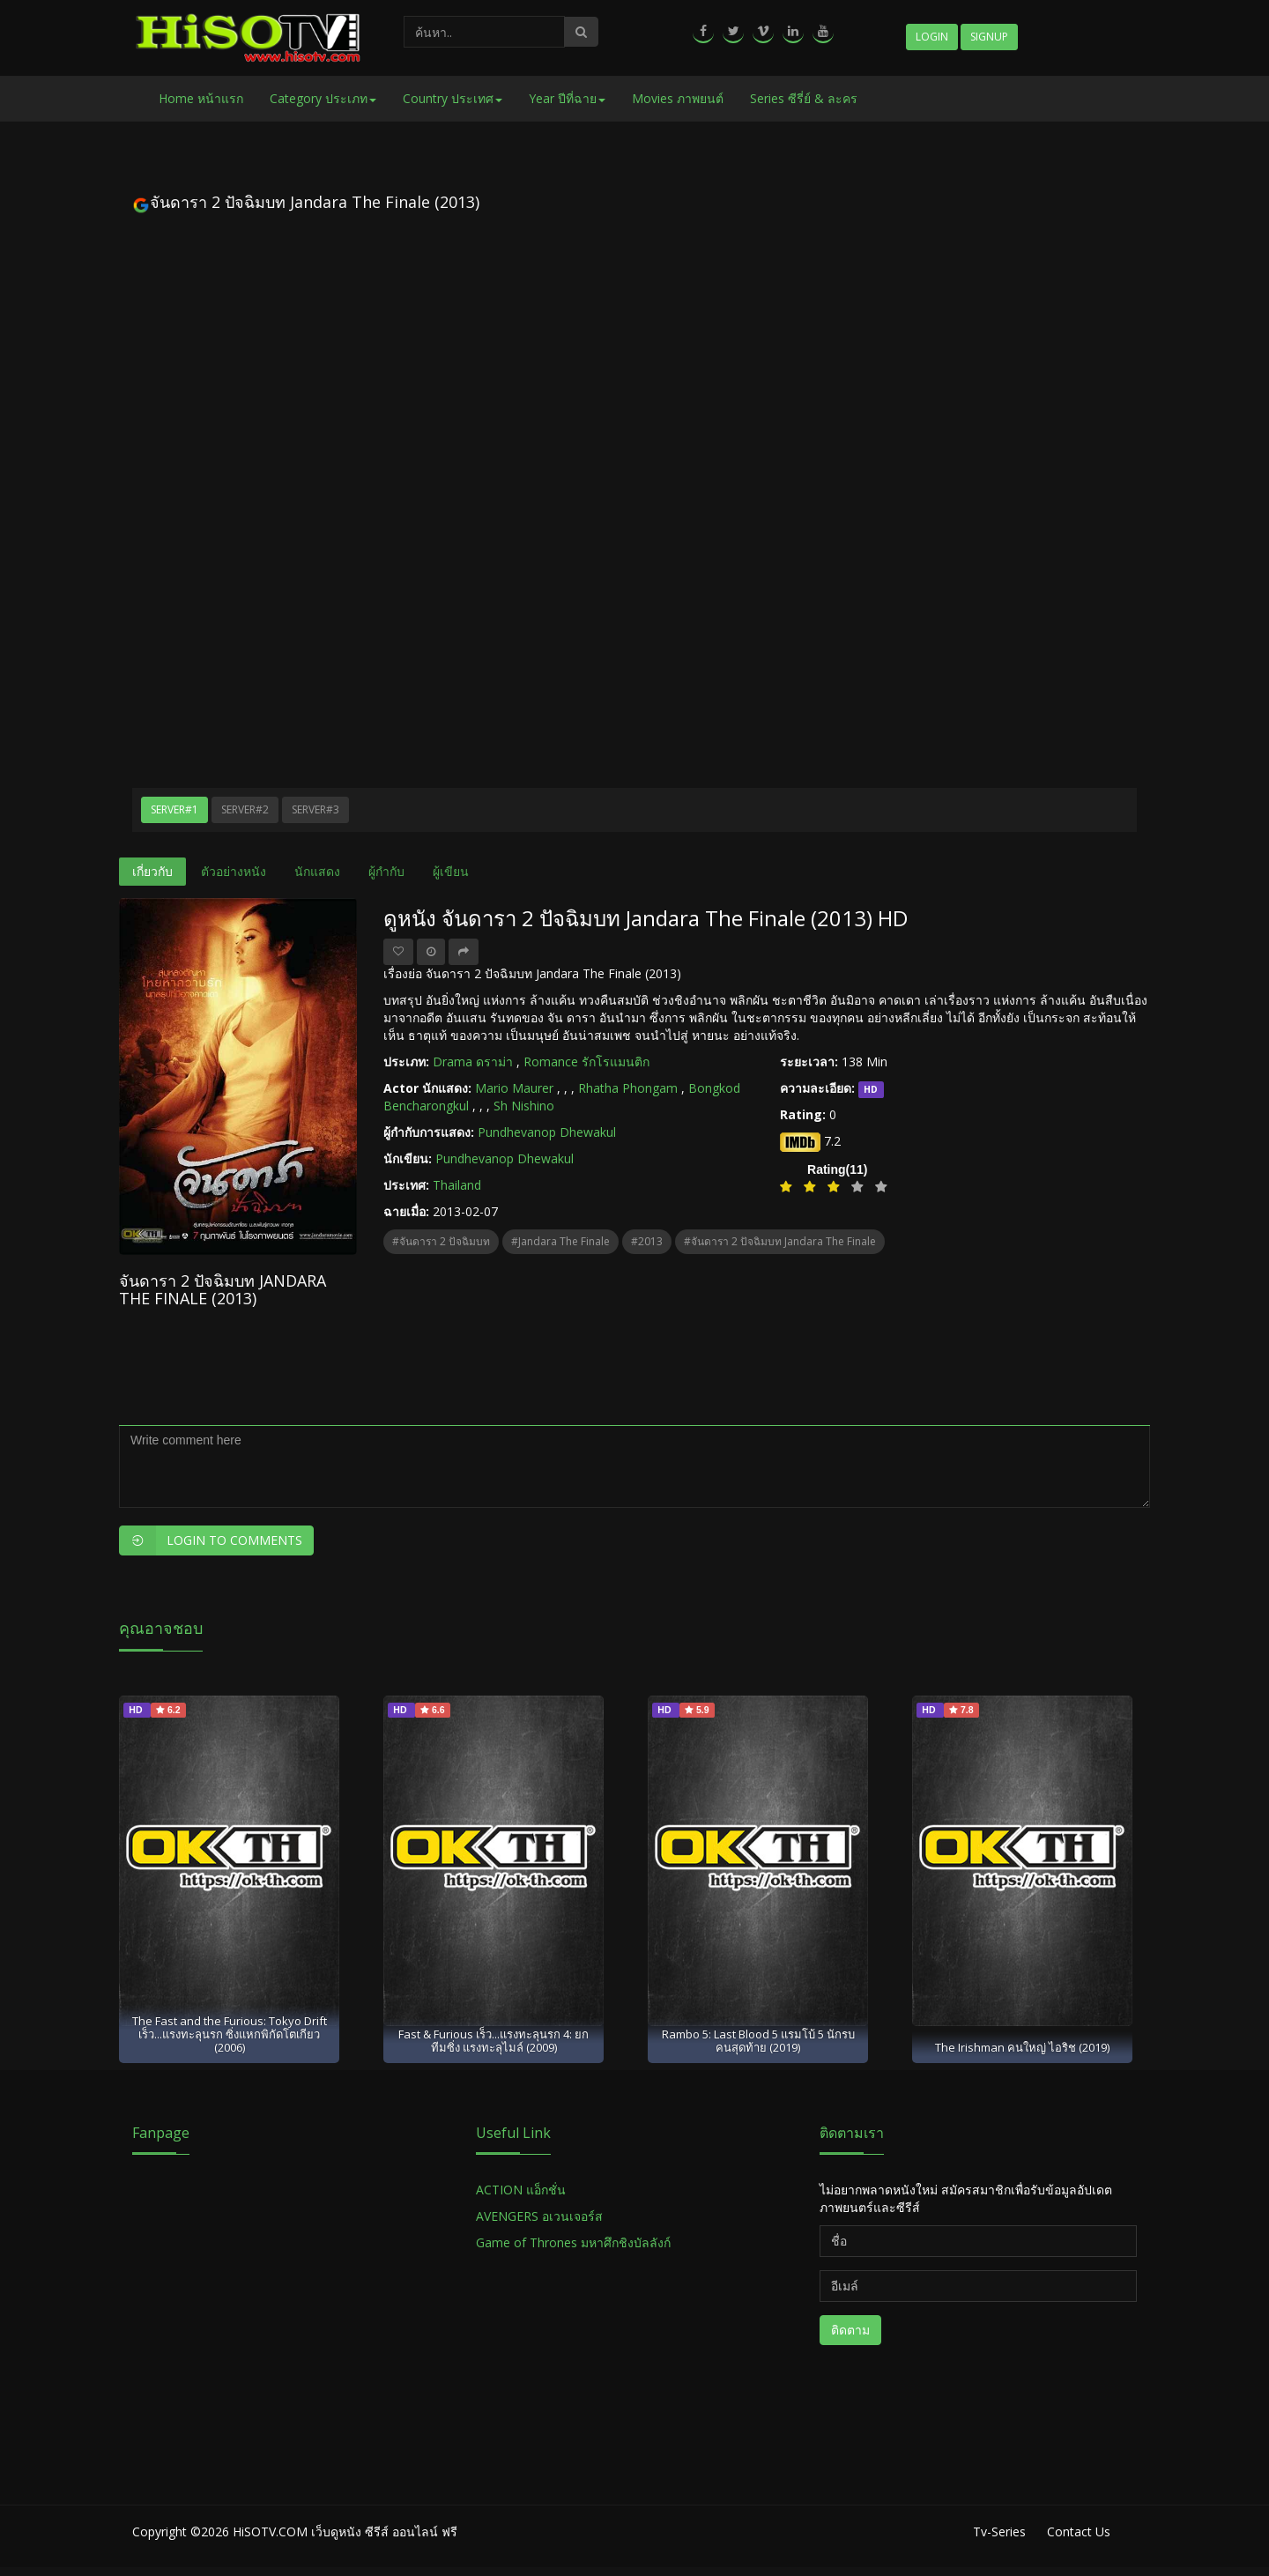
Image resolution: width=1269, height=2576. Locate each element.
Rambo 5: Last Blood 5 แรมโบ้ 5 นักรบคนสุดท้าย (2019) (758, 2040)
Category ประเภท (323, 98)
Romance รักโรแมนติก (586, 1061)
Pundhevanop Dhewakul (547, 1132)
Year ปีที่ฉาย (567, 98)
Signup (989, 36)
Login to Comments (210, 1540)
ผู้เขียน (451, 871)
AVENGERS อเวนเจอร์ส (539, 2216)
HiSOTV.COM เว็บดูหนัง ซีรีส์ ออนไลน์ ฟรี (345, 2531)
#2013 (647, 1241)
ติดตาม (850, 2329)
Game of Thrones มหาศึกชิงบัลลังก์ (575, 2242)
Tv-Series (999, 2531)
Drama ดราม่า (473, 1061)
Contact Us (1078, 2531)
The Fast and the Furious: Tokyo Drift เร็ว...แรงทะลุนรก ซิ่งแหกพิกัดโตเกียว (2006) (229, 2034)
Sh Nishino (524, 1105)
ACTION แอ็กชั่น (521, 2189)
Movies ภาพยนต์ (678, 98)
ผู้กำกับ (386, 871)
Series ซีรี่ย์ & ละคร (803, 98)
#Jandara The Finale (560, 1241)
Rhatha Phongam (628, 1088)
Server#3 (315, 809)
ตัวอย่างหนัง (233, 871)
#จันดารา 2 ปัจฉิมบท (441, 1241)
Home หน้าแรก (201, 98)
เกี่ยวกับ (152, 871)
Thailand (457, 1185)
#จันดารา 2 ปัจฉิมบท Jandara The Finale (780, 1241)
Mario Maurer (514, 1088)
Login (932, 36)
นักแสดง (317, 871)
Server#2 (245, 809)
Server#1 (174, 809)
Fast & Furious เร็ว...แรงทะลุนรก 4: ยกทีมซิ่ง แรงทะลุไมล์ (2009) (493, 2040)
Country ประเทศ (452, 98)
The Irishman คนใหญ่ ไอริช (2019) (1022, 2047)
